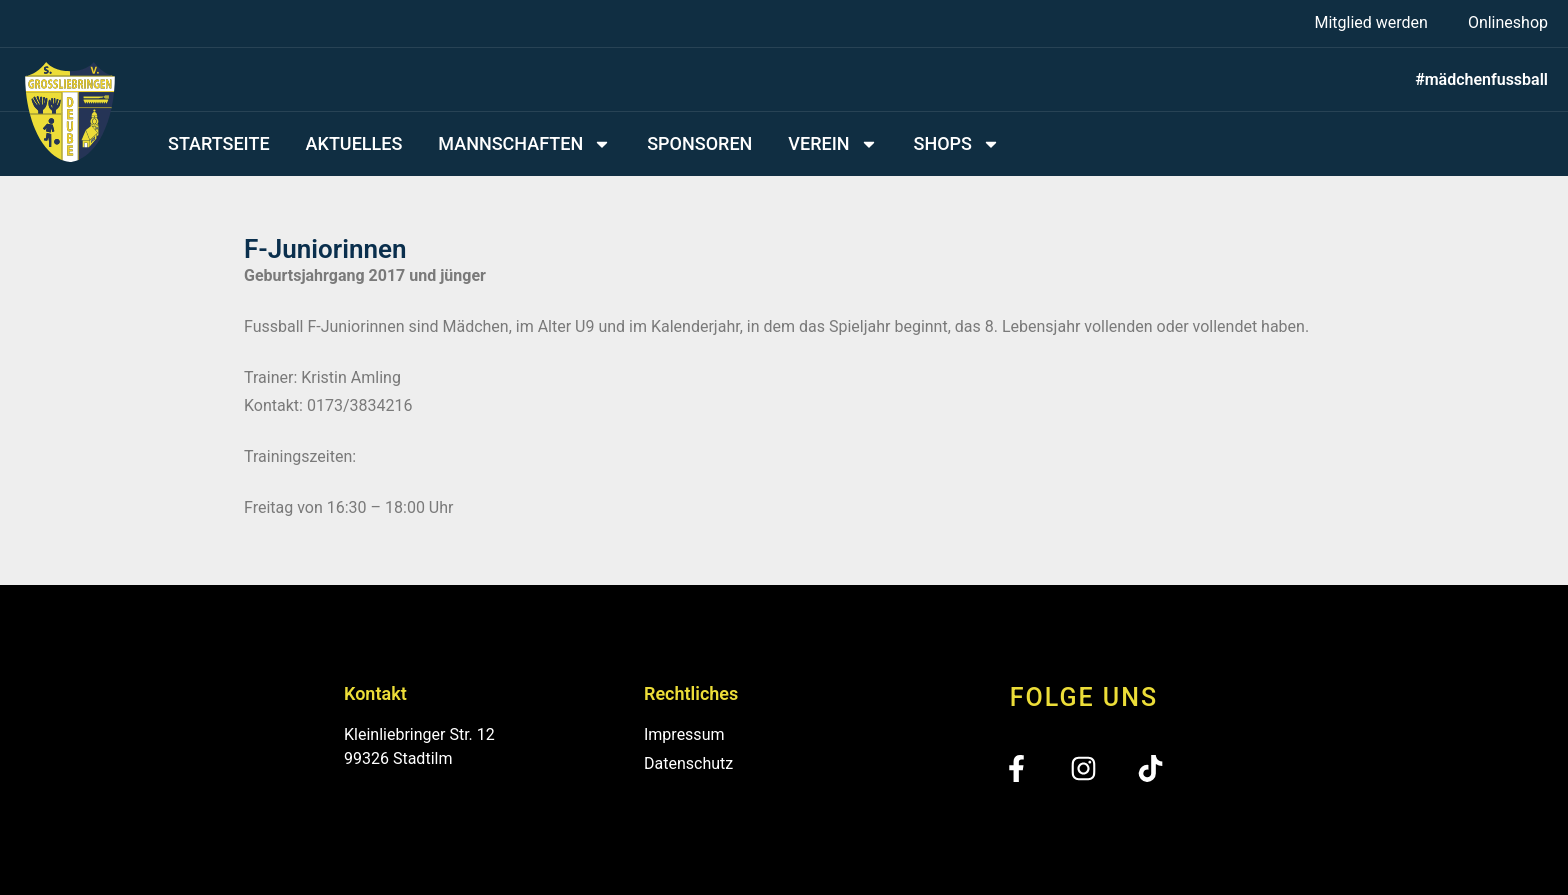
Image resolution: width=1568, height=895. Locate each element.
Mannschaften (524, 144)
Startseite (219, 143)
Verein (832, 144)
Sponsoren (699, 143)
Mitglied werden (1370, 22)
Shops (957, 144)
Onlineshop (1508, 22)
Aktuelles (354, 143)
